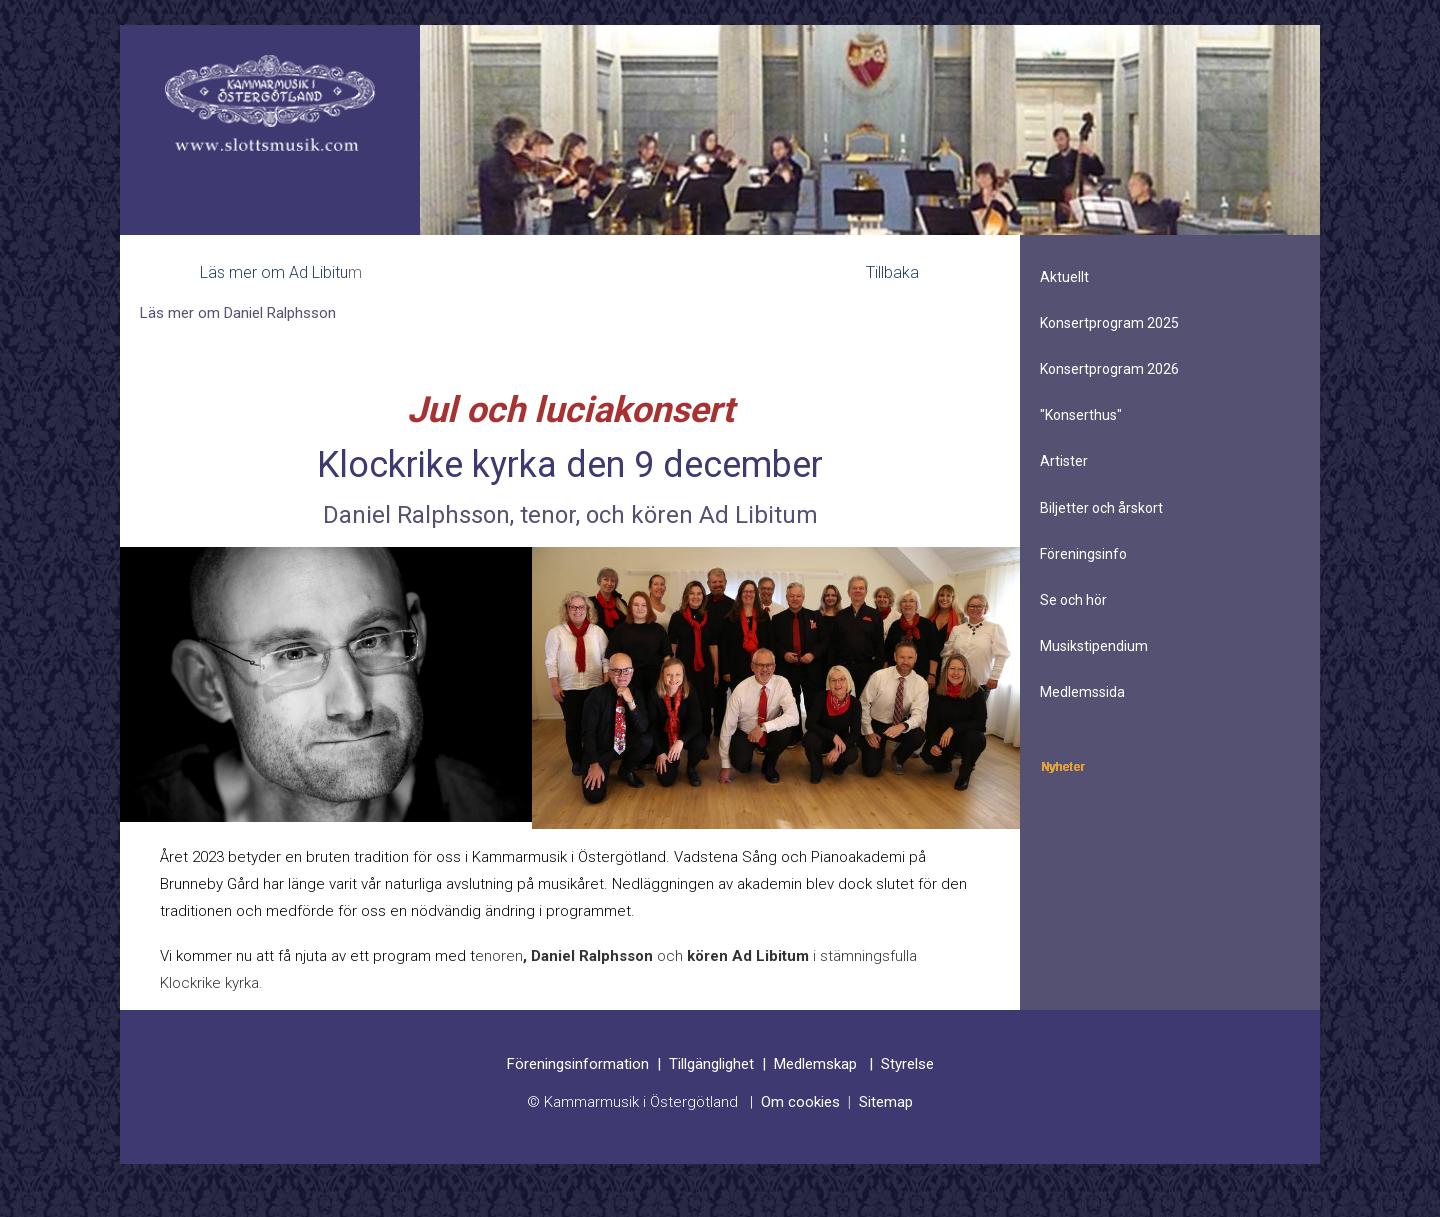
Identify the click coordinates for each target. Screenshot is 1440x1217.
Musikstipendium (1094, 646)
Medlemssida (1082, 692)
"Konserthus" (1081, 415)
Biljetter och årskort (1101, 508)
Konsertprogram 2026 (1109, 369)
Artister (1064, 461)
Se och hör (1073, 600)
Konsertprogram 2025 (1109, 323)
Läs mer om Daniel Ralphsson (238, 313)
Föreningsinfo (1083, 554)
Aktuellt (1064, 277)
